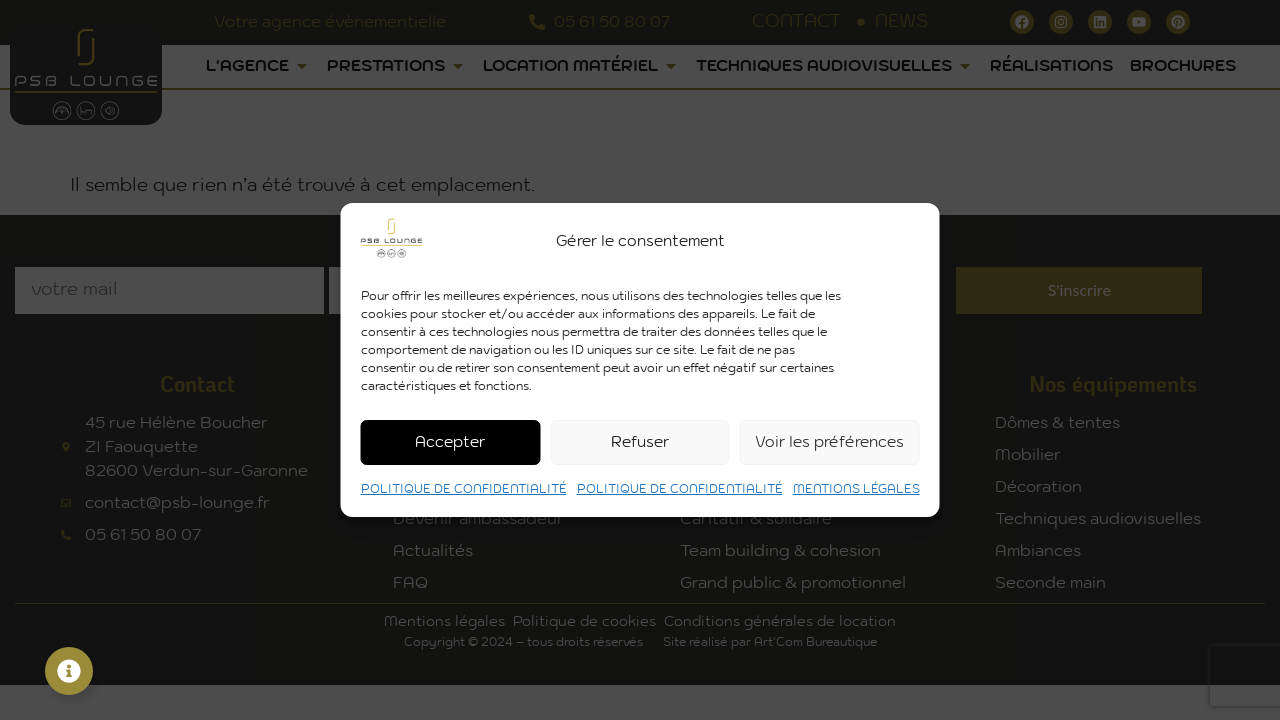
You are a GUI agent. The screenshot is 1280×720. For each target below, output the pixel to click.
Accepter (450, 442)
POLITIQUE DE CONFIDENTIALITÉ (464, 489)
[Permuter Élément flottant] (69, 671)
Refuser (640, 442)
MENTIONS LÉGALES (856, 489)
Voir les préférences (829, 442)
